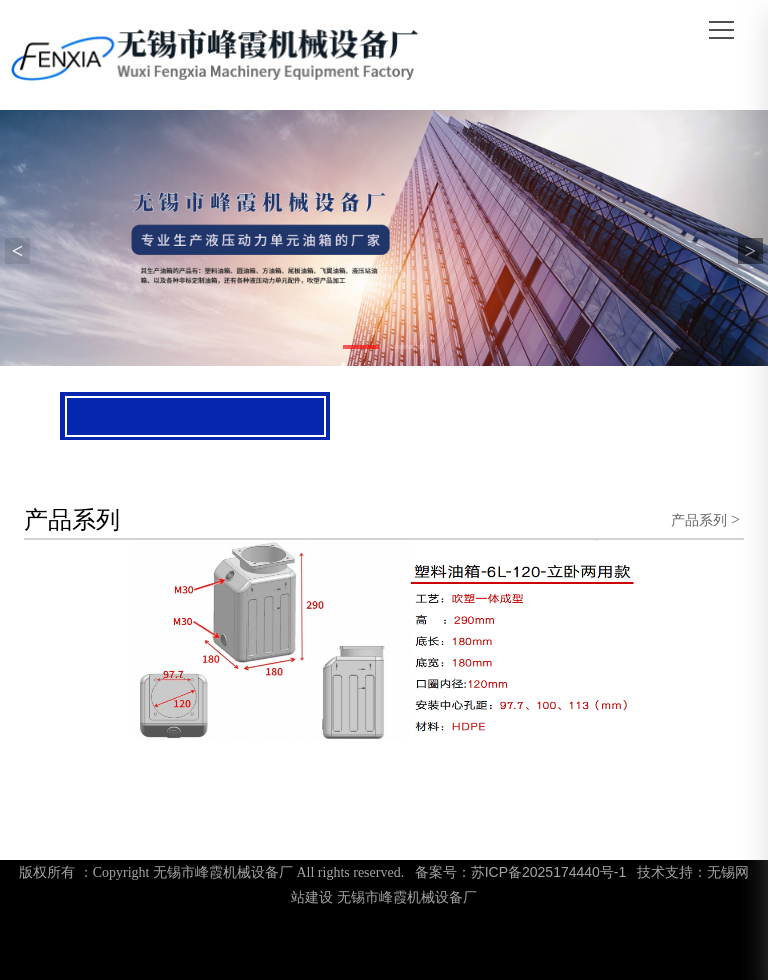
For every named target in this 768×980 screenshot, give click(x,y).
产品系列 (699, 520)
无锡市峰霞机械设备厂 (407, 897)
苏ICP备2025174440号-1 (549, 872)
